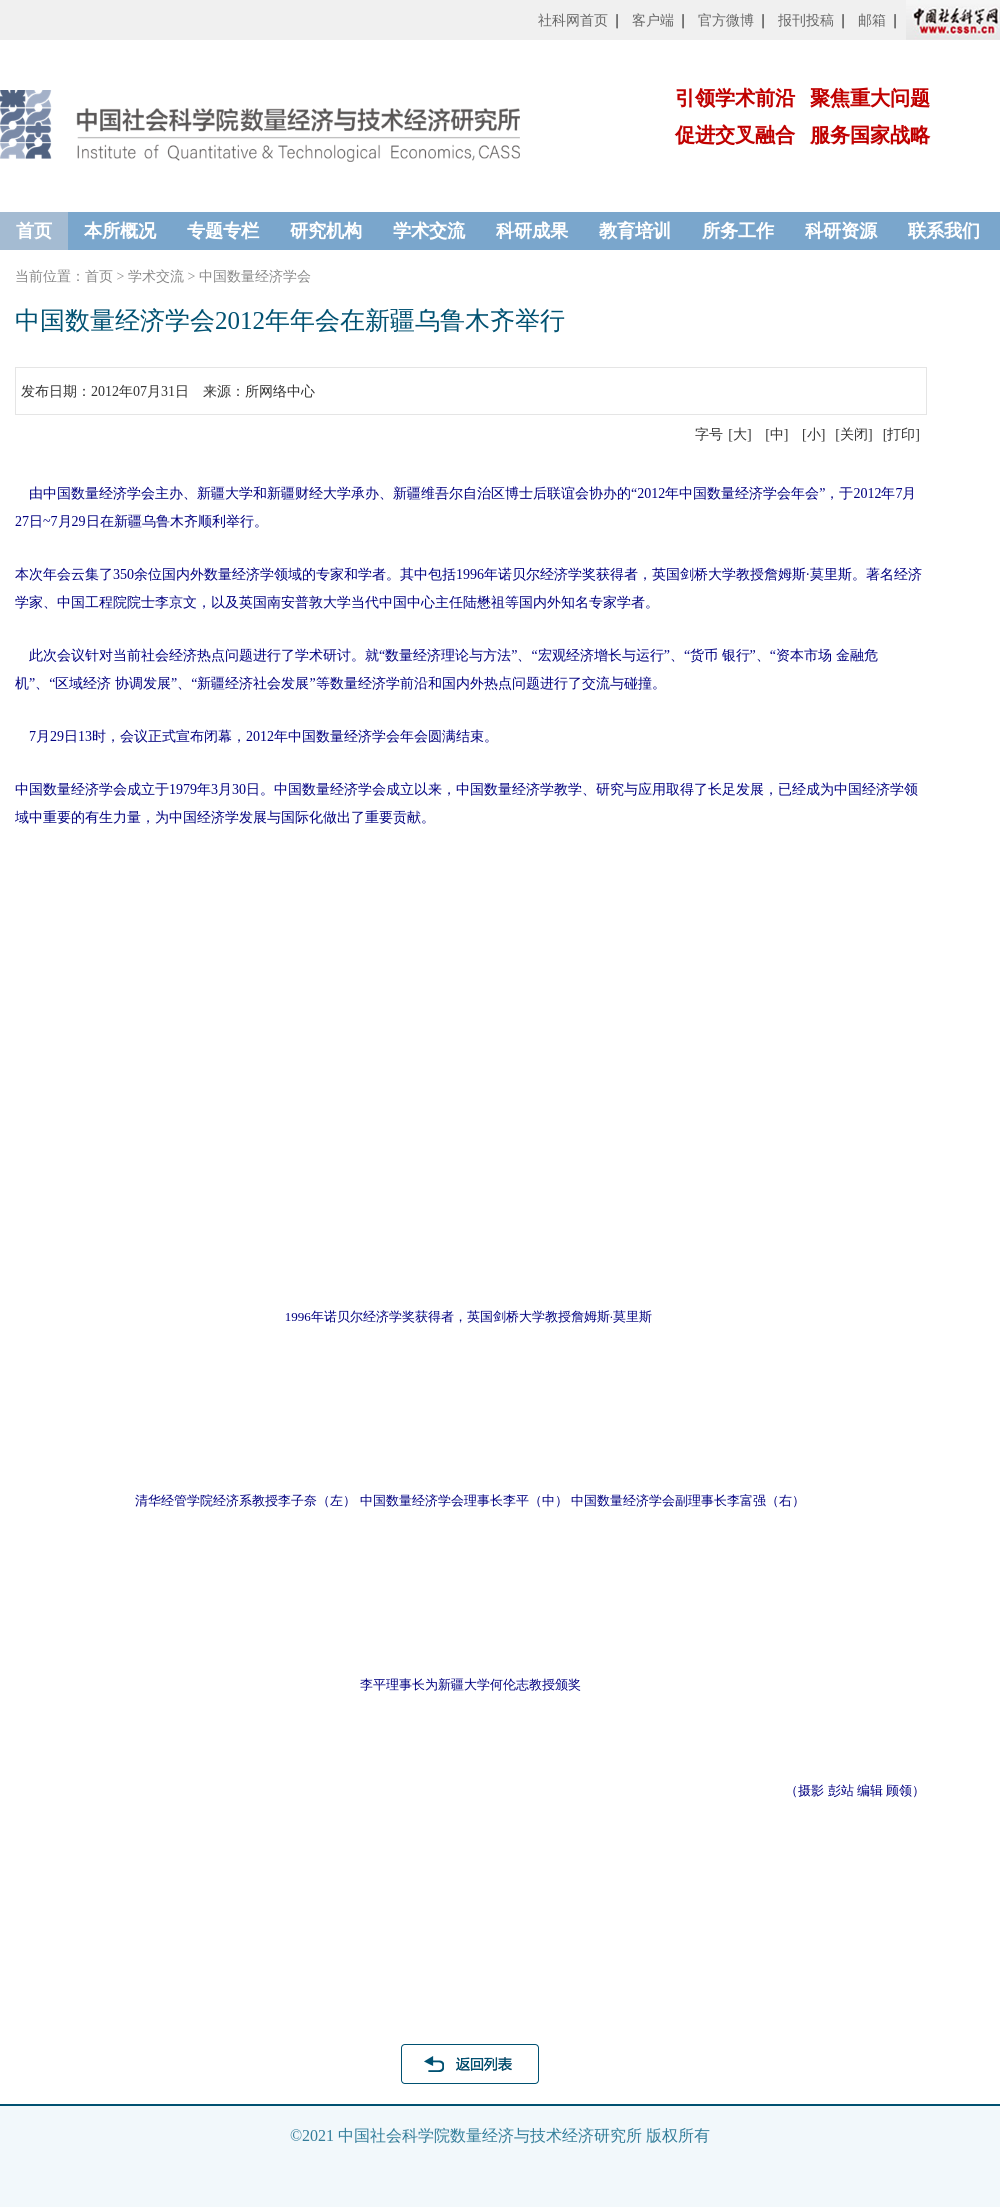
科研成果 (532, 231)
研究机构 (326, 231)
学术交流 (429, 231)
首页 (34, 231)
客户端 (653, 20)
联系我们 (944, 231)
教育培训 (635, 231)
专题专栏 (223, 231)
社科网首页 (573, 20)
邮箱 (872, 20)
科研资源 (841, 231)
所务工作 (738, 231)
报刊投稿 (806, 20)
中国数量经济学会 (255, 276)
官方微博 (726, 20)
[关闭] (853, 434)
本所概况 (120, 231)
